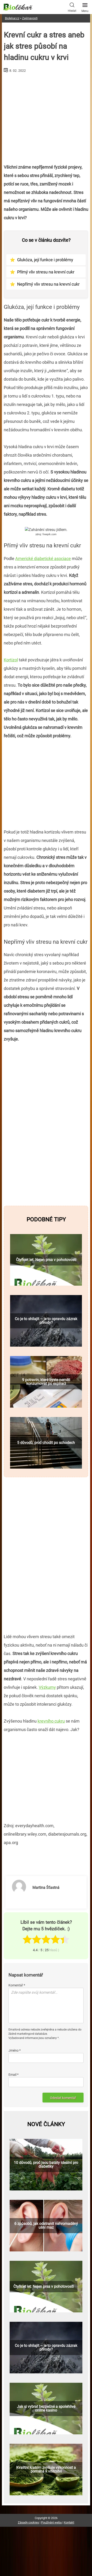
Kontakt (69, 2572)
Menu (85, 6)
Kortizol (11, 709)
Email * (13, 2124)
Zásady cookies (28, 2572)
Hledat (72, 6)
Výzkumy (47, 1736)
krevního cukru (51, 1770)
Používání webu (51, 2572)
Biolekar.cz (12, 18)
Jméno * (14, 2100)
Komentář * (16, 2034)
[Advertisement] (46, 116)
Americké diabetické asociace (43, 607)
